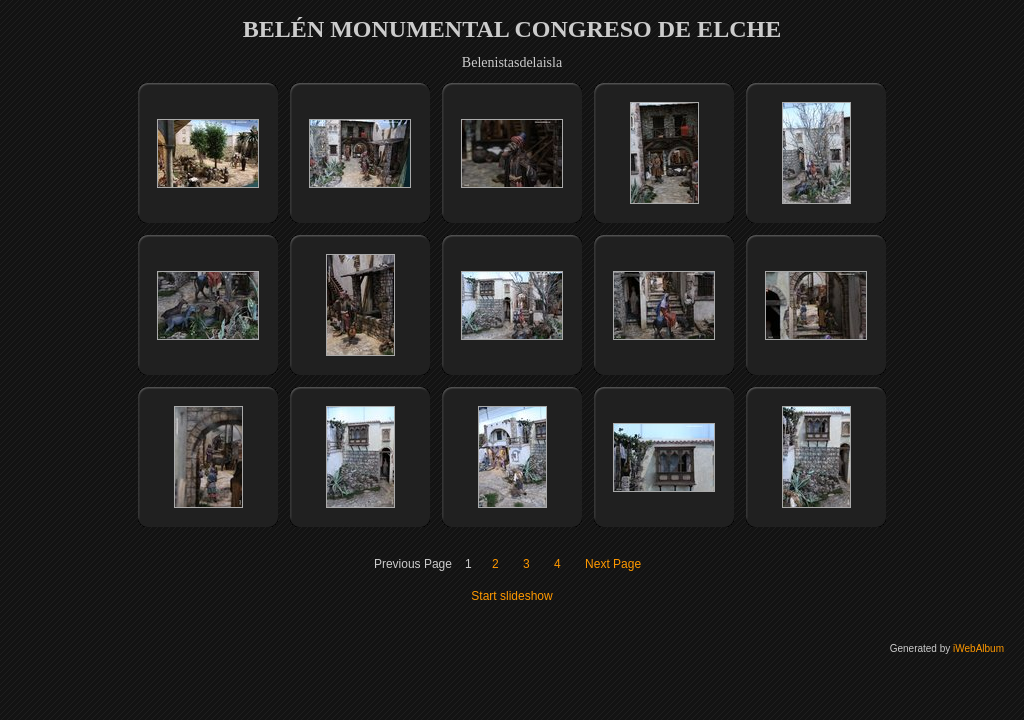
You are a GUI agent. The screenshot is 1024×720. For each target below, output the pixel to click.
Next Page (613, 564)
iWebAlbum (978, 648)
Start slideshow (511, 596)
